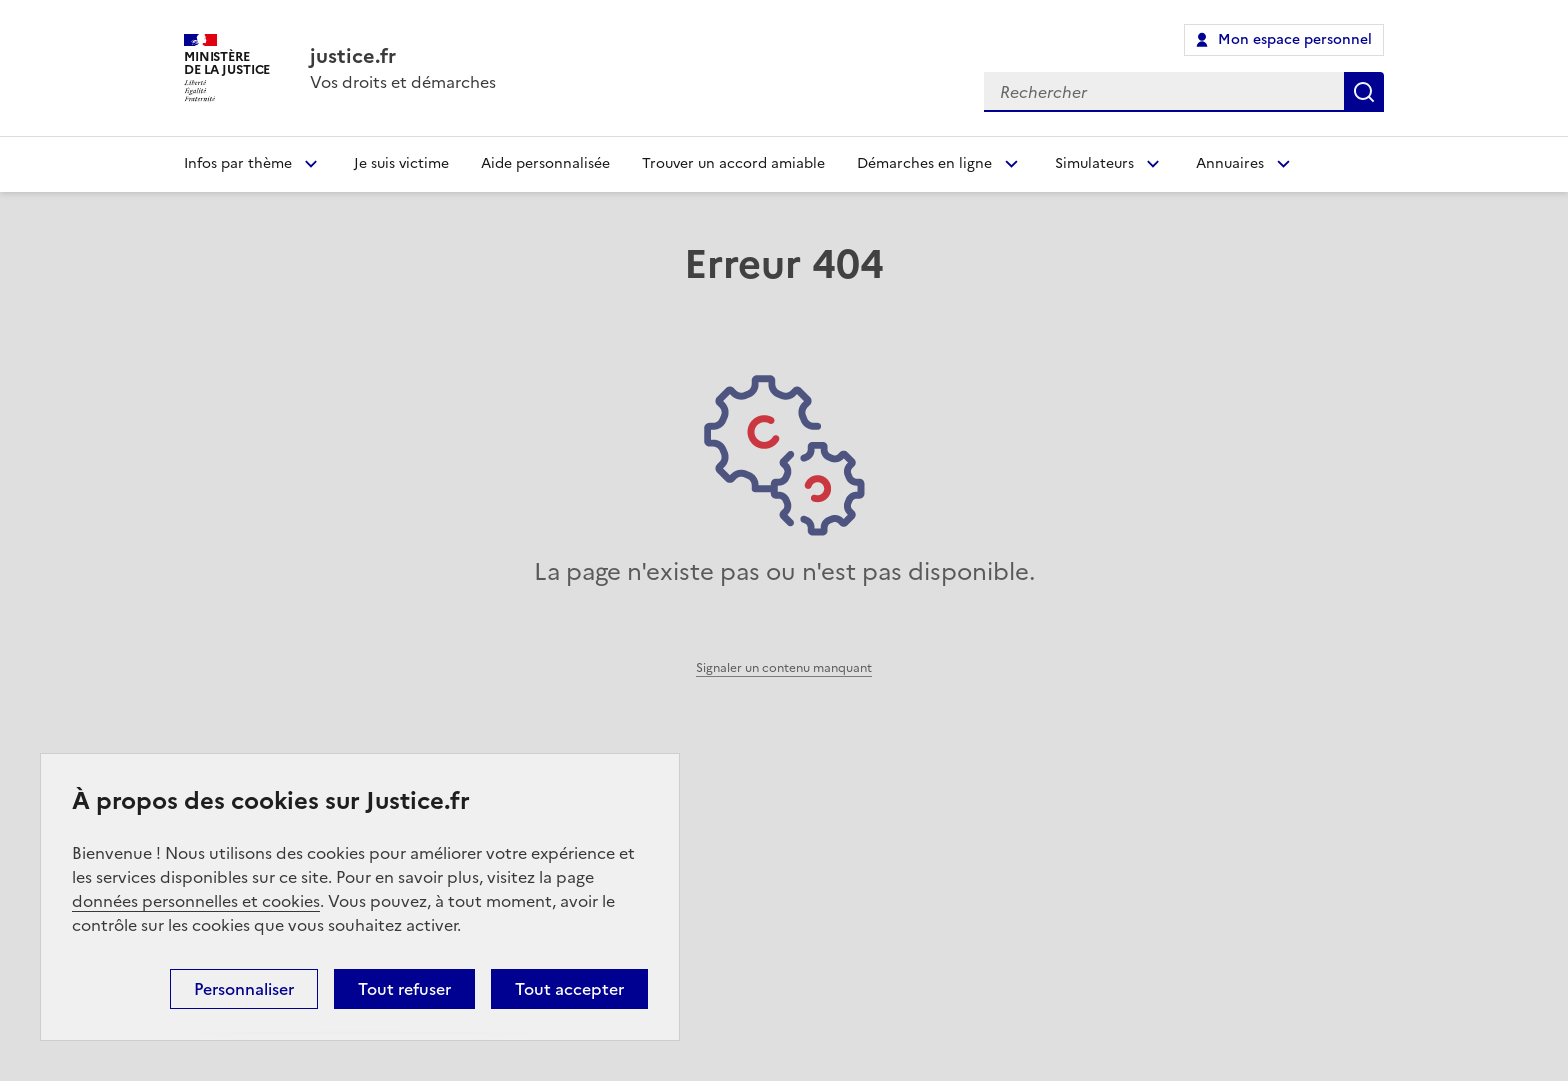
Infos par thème (238, 163)
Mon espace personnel (1295, 39)
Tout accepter (569, 989)
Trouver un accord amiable (733, 163)
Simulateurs (1094, 163)
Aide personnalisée (545, 163)
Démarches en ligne (924, 163)
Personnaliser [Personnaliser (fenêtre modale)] (244, 989)
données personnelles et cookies (196, 901)
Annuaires (1230, 163)
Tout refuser (404, 989)
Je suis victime (401, 163)
